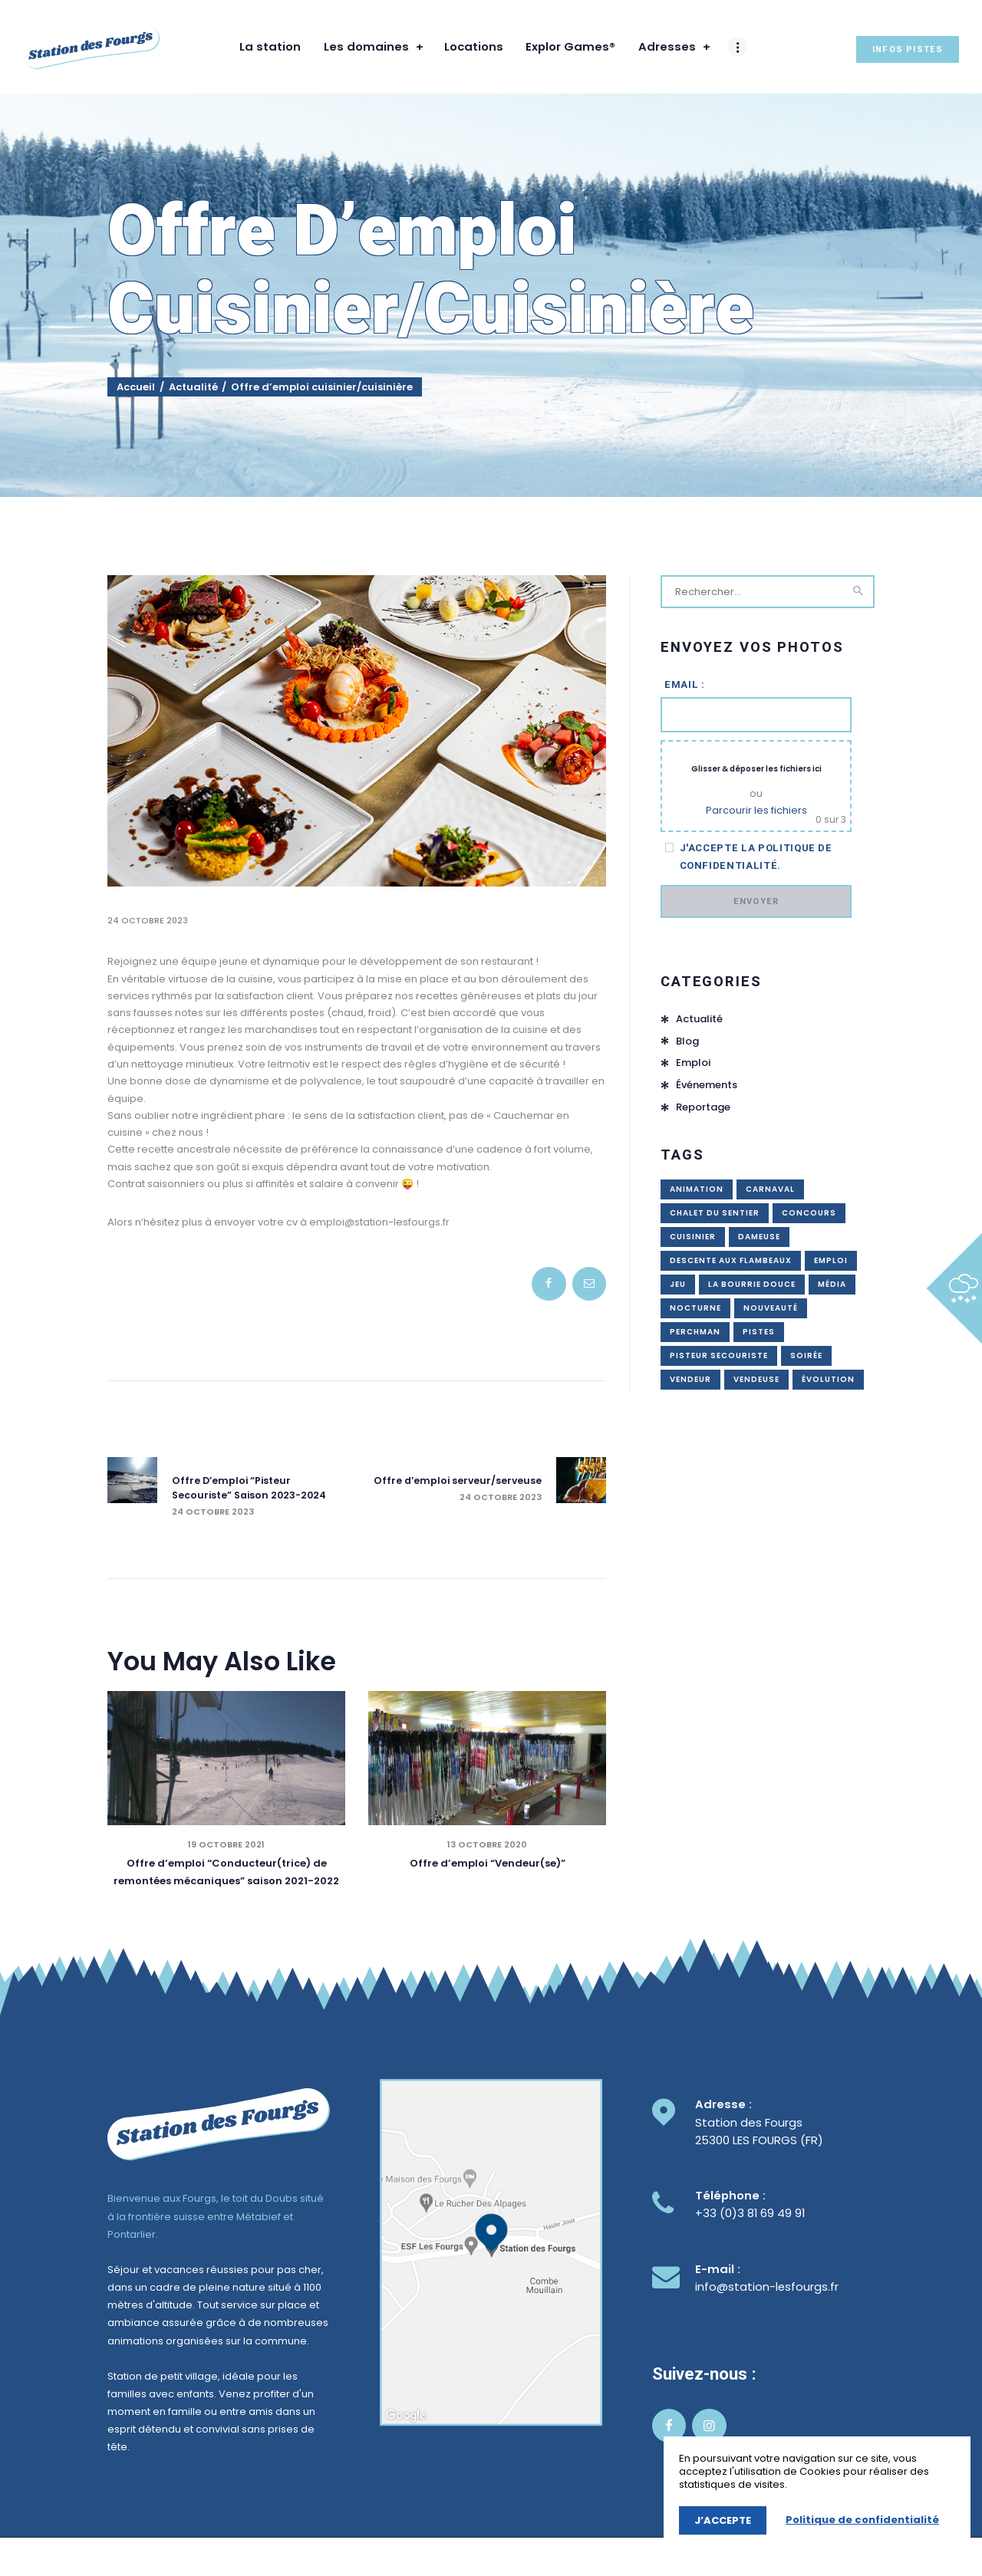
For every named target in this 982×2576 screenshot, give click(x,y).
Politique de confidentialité (862, 2519)
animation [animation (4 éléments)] (696, 1189)
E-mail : (717, 2270)
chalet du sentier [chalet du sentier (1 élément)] (715, 1213)
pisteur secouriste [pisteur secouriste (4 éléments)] (719, 1355)
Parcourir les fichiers (756, 810)
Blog (687, 1041)
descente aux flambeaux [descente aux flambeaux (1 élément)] (731, 1260)
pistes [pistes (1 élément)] (759, 1331)
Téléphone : (730, 2197)
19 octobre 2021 (226, 1846)
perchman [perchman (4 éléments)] (695, 1331)
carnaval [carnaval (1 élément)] (770, 1189)
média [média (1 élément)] (832, 1284)
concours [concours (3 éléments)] (809, 1213)
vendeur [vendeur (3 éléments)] (690, 1379)
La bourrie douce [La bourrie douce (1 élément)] (752, 1284)
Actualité (193, 387)
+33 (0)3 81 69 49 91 (750, 2214)
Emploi (693, 1063)
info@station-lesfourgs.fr (767, 2287)
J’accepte (722, 2520)
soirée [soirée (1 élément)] (806, 1355)
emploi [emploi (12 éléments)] (831, 1260)
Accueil (136, 387)
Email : (684, 684)
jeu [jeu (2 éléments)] (678, 1284)
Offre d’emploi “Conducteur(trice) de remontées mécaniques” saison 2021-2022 (226, 1873)
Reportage (703, 1107)
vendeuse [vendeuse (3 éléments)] (756, 1379)
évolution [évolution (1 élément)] (828, 1379)
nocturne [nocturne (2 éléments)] (695, 1308)
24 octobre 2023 (147, 920)
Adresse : (723, 2105)
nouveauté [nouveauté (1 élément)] (770, 1308)
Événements (706, 1085)
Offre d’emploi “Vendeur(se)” (487, 1864)
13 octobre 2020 (487, 1846)
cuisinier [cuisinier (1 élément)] (693, 1236)
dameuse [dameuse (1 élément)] (759, 1236)
